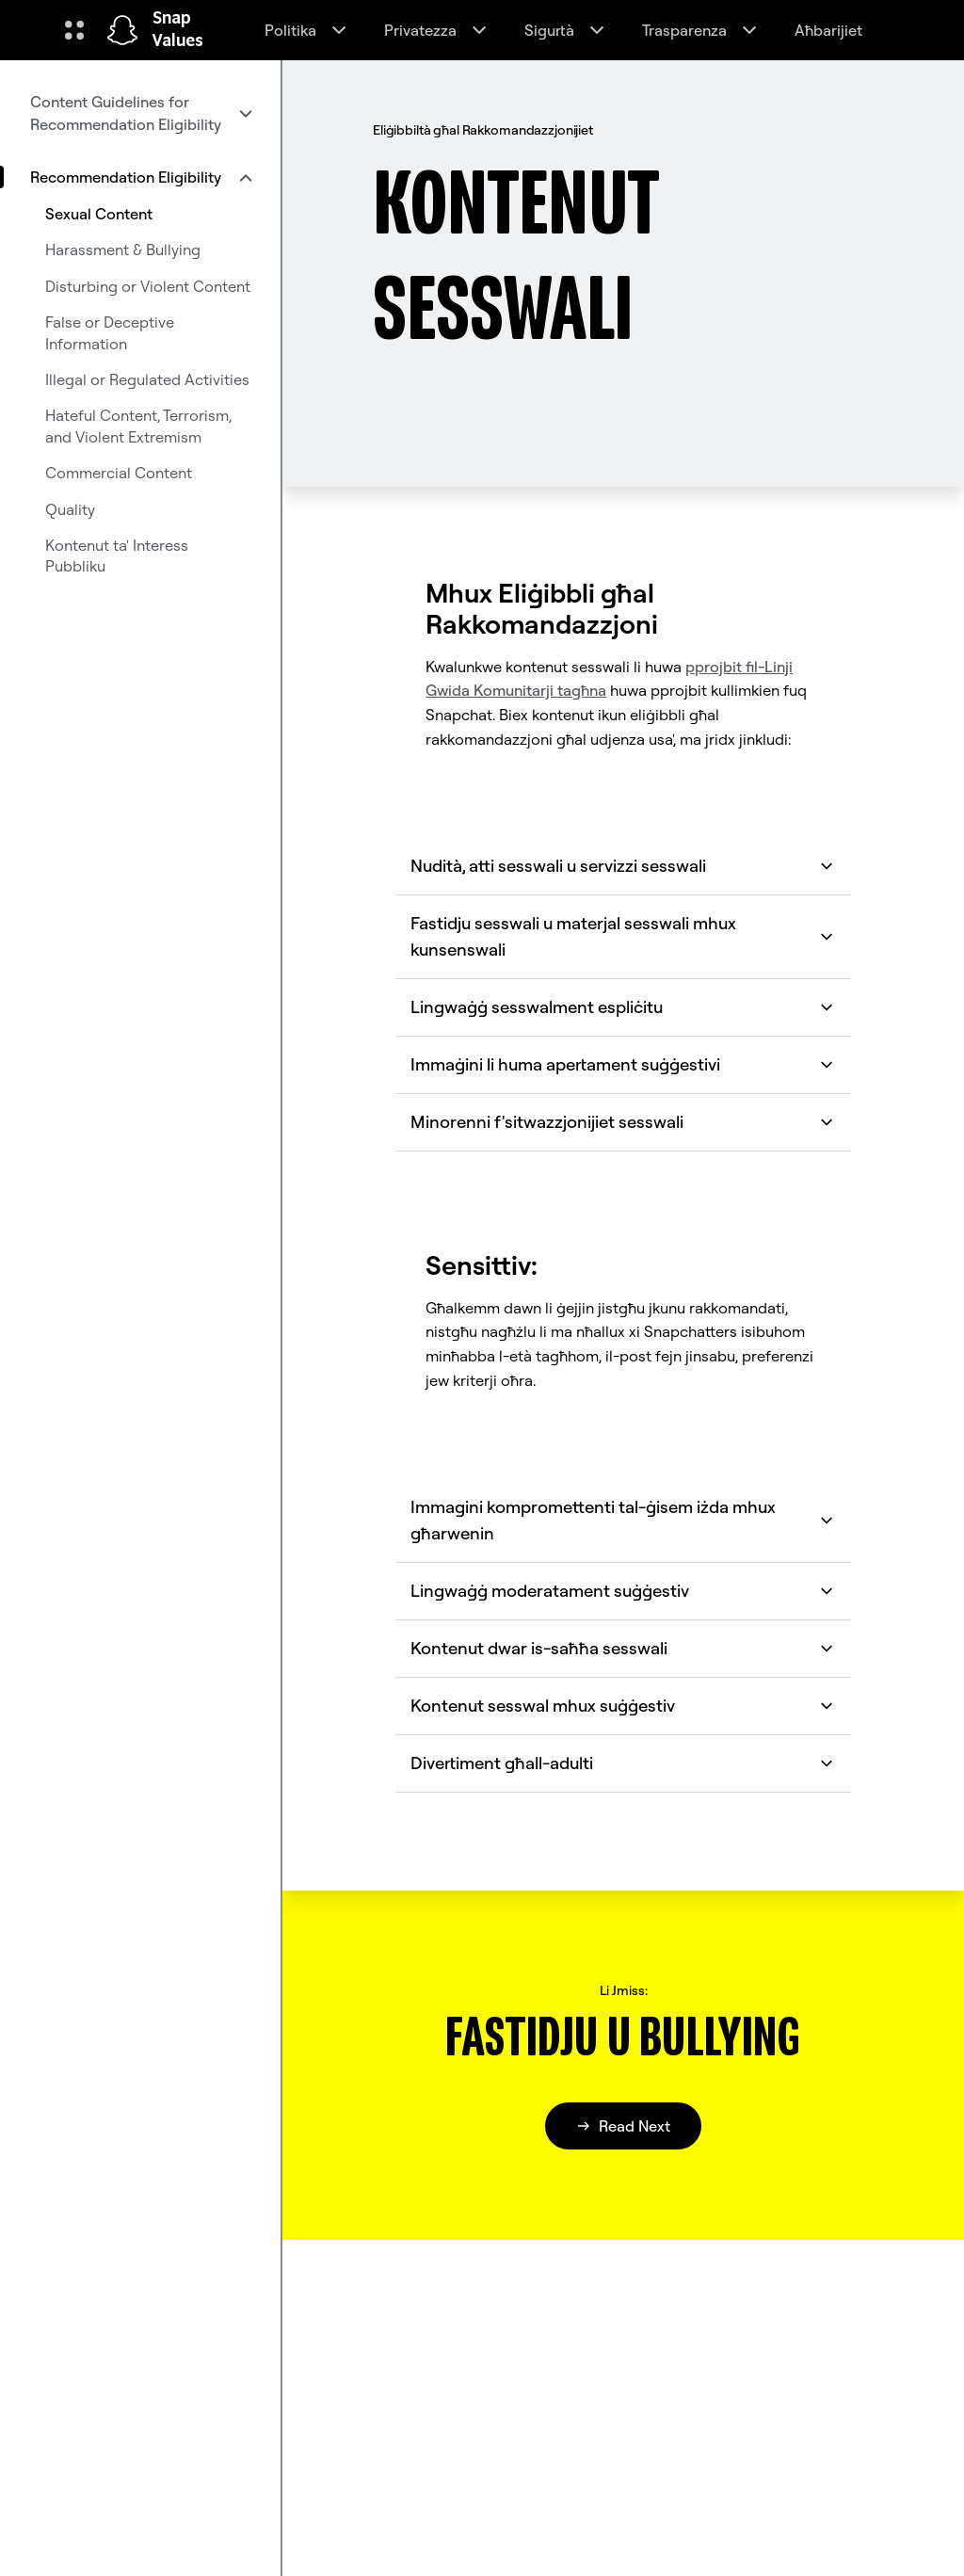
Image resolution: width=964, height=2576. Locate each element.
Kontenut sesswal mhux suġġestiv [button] (622, 1705)
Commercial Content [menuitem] (118, 472)
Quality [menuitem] (70, 509)
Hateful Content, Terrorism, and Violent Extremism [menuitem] (138, 425)
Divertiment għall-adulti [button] (622, 1763)
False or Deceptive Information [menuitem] (109, 332)
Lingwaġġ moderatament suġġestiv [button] (622, 1591)
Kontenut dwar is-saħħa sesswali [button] (622, 1648)
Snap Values (178, 30)
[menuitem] (140, 113)
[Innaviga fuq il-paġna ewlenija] (122, 30)
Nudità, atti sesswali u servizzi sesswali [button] (622, 866)
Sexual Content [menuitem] (99, 213)
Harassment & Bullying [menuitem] (123, 249)
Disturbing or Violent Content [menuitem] (147, 286)
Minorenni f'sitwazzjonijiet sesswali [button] (622, 1122)
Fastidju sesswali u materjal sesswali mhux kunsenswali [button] (622, 936)
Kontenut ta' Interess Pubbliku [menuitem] (116, 555)
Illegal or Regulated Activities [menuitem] (147, 379)
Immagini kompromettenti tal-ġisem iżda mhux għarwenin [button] (622, 1520)
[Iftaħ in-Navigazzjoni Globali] (74, 30)
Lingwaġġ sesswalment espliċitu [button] (622, 1007)
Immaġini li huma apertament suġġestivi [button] (622, 1064)
